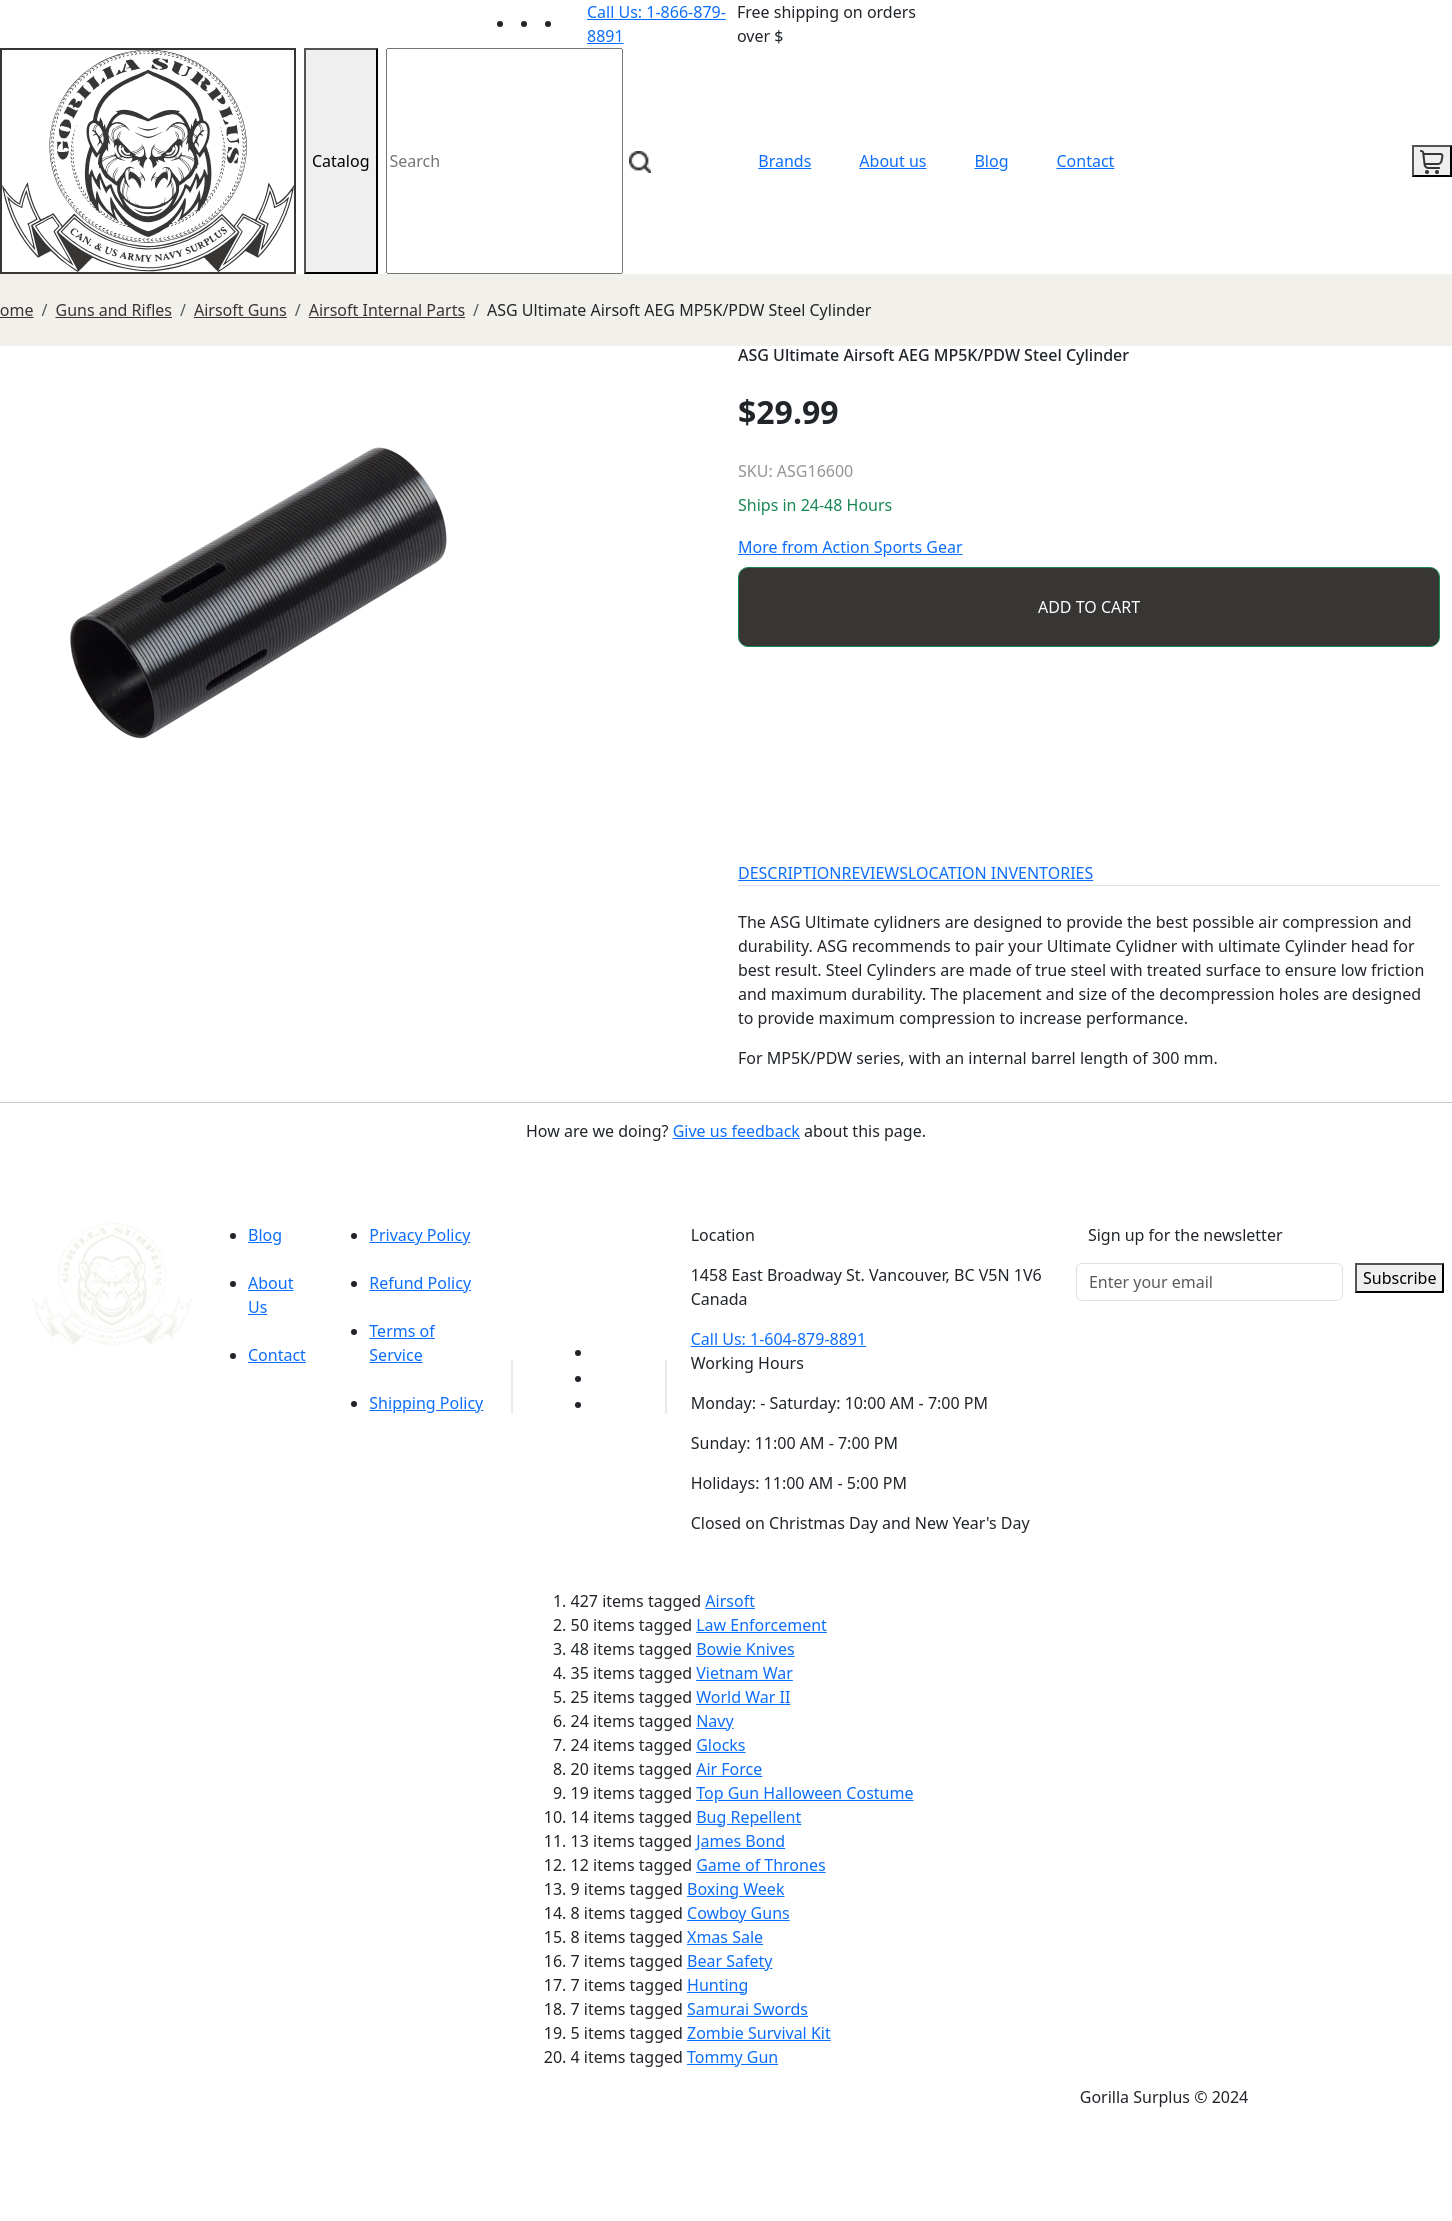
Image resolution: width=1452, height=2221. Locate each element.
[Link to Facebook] (605, 1378)
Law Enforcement (761, 1625)
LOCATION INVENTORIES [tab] (1000, 873)
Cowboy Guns (738, 1913)
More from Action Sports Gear (850, 547)
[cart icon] (1432, 161)
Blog (991, 161)
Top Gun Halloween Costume (804, 1793)
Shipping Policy (426, 1403)
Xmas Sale (725, 1937)
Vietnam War (744, 1673)
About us (892, 161)
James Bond (740, 1841)
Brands (784, 161)
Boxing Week (735, 1889)
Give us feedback (736, 1131)
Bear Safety (729, 1961)
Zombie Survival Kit (759, 2033)
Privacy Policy (419, 1235)
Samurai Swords (747, 2009)
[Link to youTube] (605, 1352)
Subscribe (1399, 1278)
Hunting (717, 1985)
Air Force (729, 1769)
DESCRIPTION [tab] (790, 873)
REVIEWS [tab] (875, 873)
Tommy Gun (732, 2057)
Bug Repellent (748, 1817)
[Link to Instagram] (575, 23)
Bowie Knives (745, 1649)
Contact (1086, 161)
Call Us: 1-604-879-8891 (778, 1339)
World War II (743, 1697)
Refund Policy (420, 1283)
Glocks (720, 1745)
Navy (714, 1721)
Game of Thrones (760, 1865)
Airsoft (730, 1601)
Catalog (341, 161)
